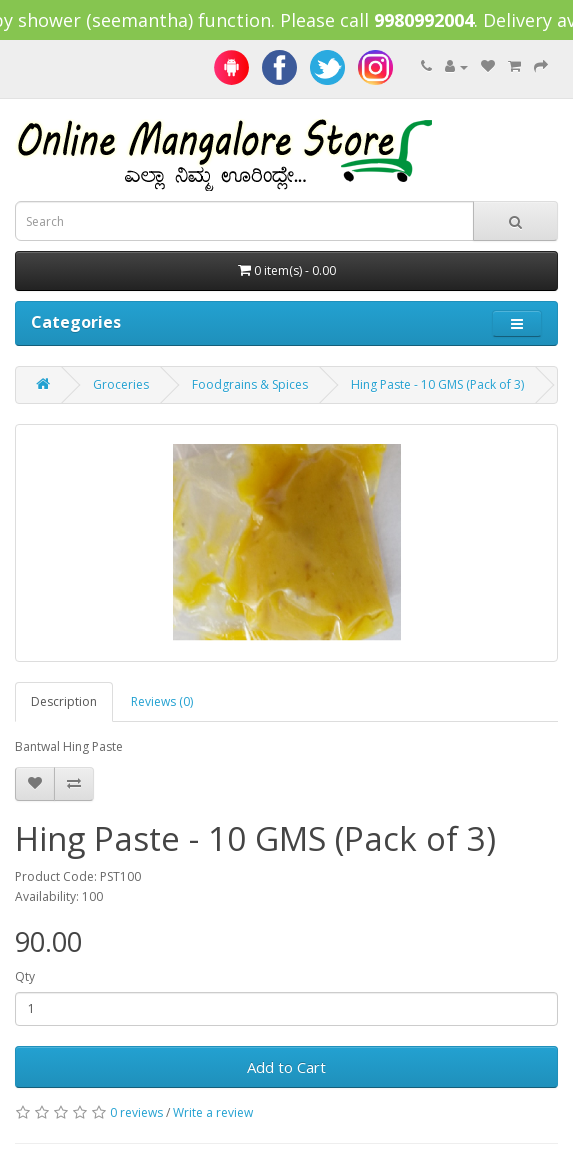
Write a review (213, 1112)
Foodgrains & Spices (250, 384)
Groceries (121, 384)
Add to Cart (286, 1067)
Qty (25, 976)
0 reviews (136, 1112)
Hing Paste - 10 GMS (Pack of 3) (437, 384)
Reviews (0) (162, 701)
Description (64, 701)
